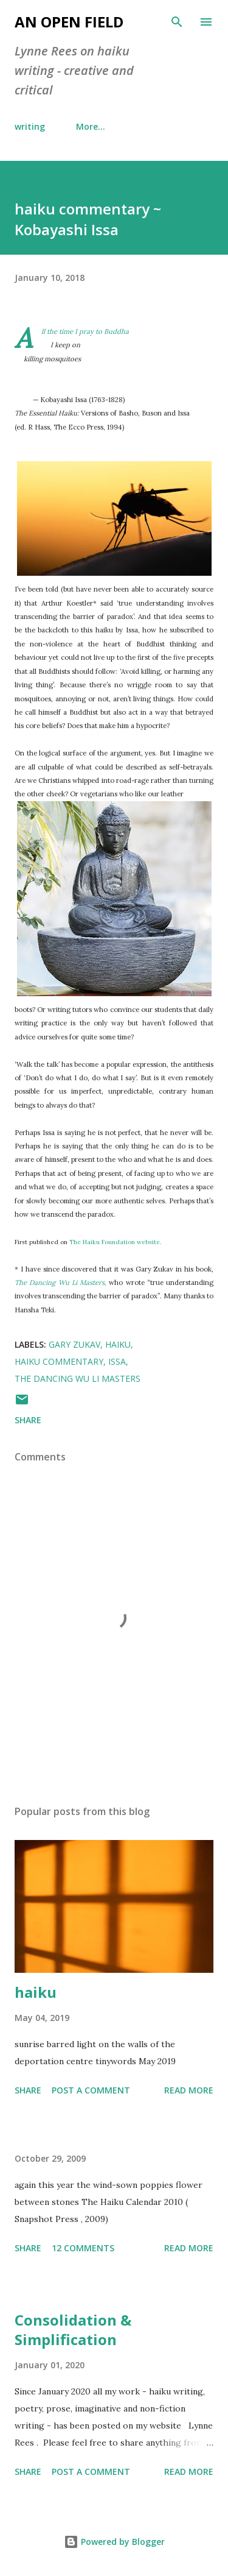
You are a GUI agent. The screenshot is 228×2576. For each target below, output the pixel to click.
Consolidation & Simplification (73, 2329)
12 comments (83, 2248)
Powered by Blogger (114, 2541)
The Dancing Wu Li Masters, (60, 1282)
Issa (117, 1361)
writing (30, 126)
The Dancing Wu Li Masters (77, 1378)
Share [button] (28, 1420)
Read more (188, 2090)
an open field (69, 22)
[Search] (177, 22)
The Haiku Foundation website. (115, 1242)
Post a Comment (91, 2090)
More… (90, 126)
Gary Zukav (74, 1344)
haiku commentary (59, 1361)
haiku (118, 1344)
